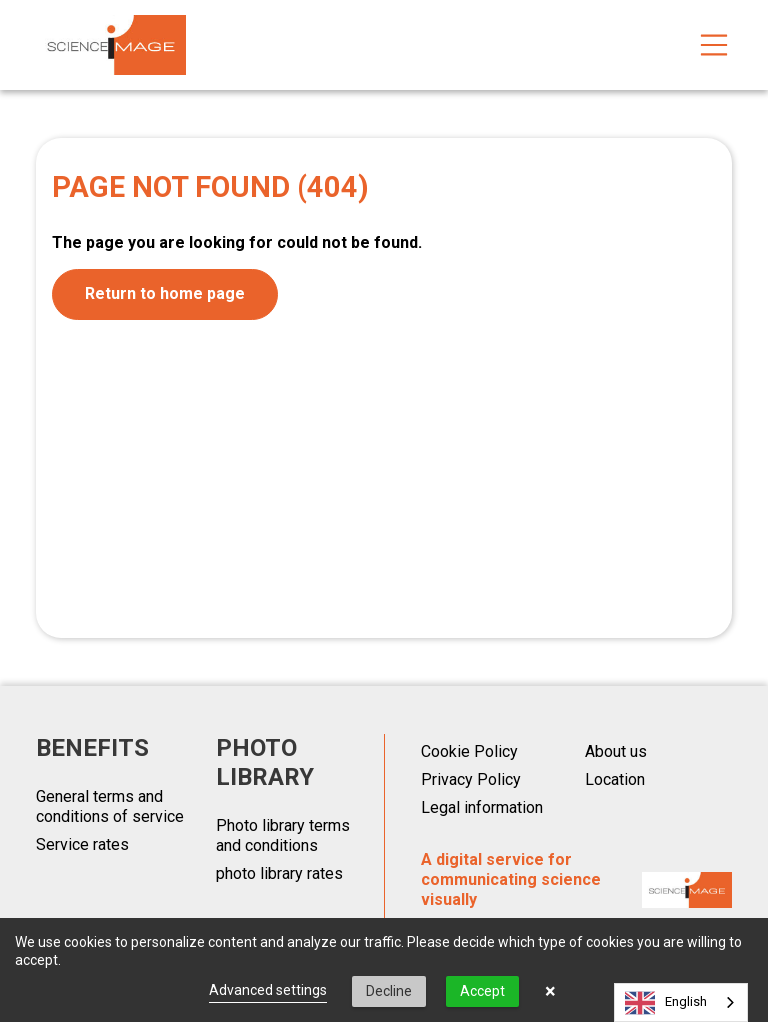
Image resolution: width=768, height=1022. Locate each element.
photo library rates (279, 873)
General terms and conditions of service (110, 806)
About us (616, 751)
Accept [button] (482, 991)
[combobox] (681, 1002)
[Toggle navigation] (714, 45)
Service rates (82, 844)
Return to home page (165, 293)
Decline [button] (389, 991)
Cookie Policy (469, 751)
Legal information (482, 807)
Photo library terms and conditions (283, 835)
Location (615, 779)
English (666, 1003)
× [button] (550, 991)
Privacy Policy (471, 779)
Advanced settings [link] (268, 990)
